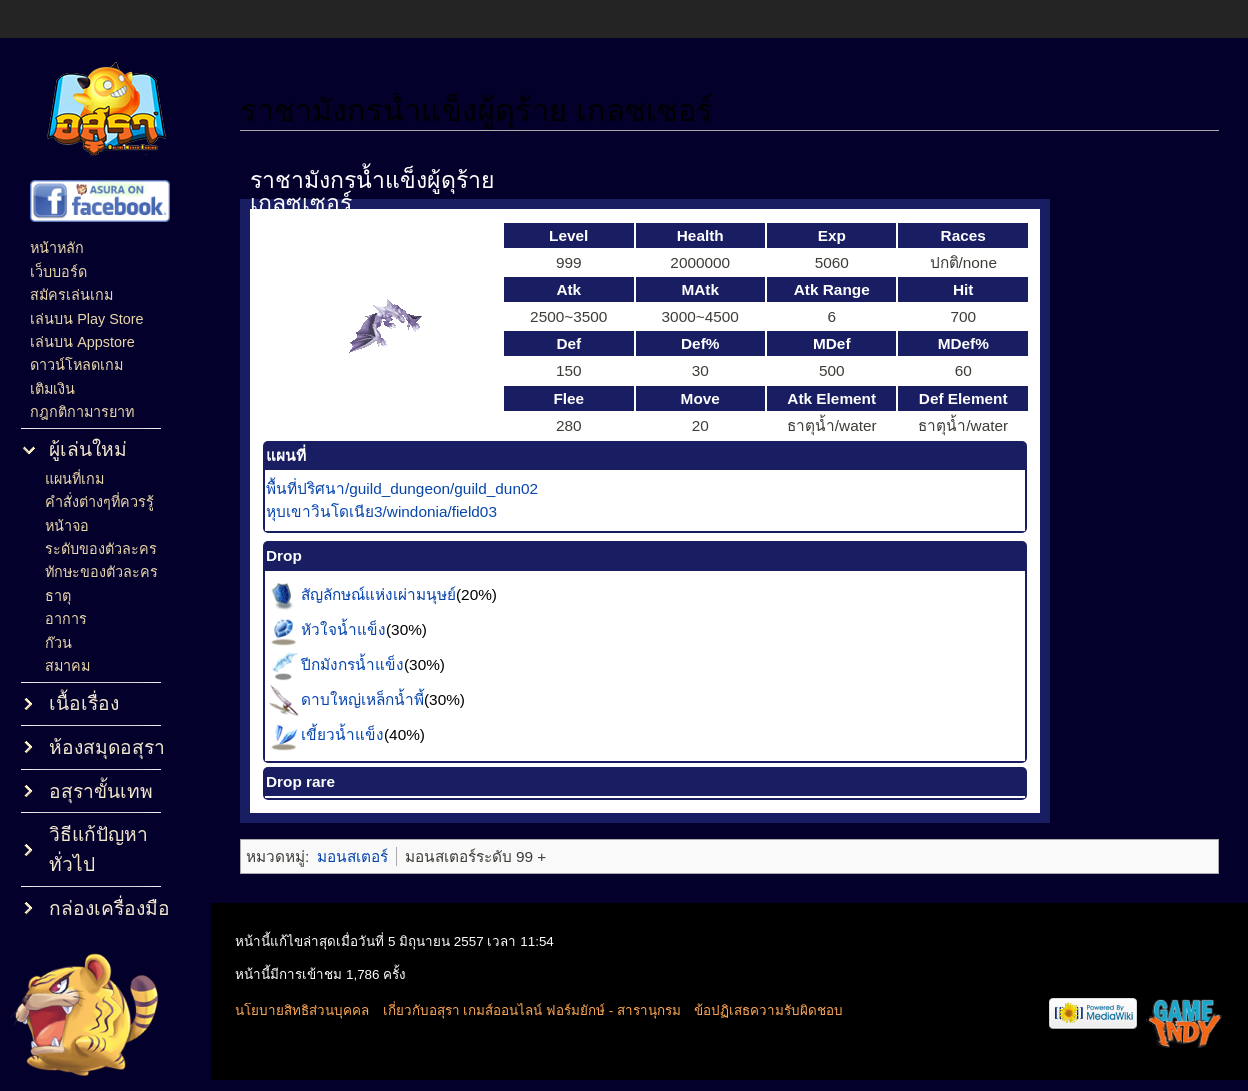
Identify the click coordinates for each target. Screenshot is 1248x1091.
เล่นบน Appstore (82, 342)
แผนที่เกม (74, 479)
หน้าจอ (67, 526)
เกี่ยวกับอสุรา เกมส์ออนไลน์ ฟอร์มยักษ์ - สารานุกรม (532, 1010)
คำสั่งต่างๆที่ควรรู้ (99, 502)
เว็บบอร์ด (58, 272)
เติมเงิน (52, 389)
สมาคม (67, 666)
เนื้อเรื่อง (84, 703)
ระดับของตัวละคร (101, 549)
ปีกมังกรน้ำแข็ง (352, 663)
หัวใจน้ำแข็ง (343, 628)
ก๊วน (58, 643)
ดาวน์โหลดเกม (76, 365)
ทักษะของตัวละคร (101, 572)
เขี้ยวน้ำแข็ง (342, 733)
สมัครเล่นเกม (71, 295)
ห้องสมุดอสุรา (107, 747)
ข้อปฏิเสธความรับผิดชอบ (768, 1010)
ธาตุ (58, 596)
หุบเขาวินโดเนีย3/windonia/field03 (381, 511)
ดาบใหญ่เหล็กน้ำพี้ (362, 698)
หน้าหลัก (57, 248)
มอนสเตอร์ (352, 856)
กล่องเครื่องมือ (109, 908)
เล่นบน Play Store (86, 319)
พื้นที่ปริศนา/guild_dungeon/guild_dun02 (402, 488)
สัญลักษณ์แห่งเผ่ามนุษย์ (378, 593)
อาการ (66, 619)
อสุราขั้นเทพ (101, 791)
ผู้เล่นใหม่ (88, 449)
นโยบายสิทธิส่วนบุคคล (302, 1010)
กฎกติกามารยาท (82, 412)
